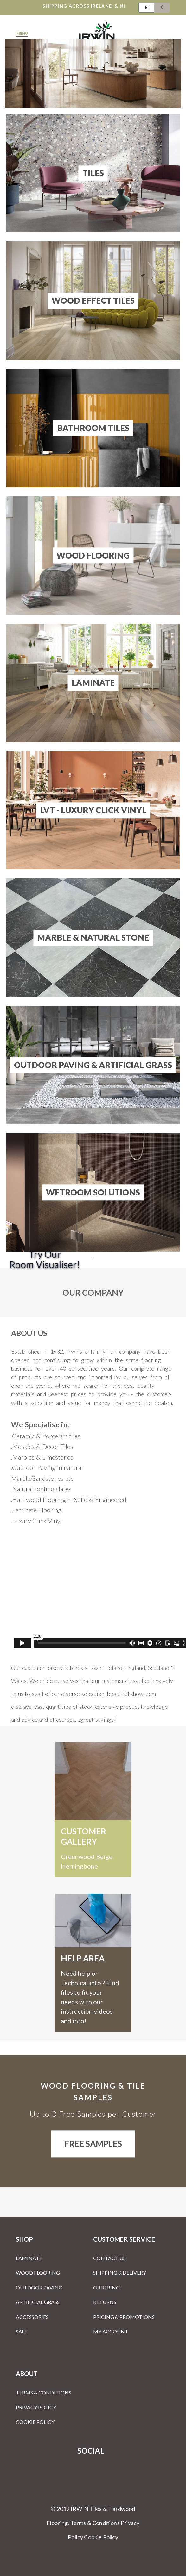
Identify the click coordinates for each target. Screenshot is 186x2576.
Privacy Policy (36, 2407)
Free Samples (93, 2144)
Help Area (83, 1958)
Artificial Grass (38, 2302)
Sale (21, 2331)
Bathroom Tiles (93, 428)
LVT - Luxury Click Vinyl (93, 810)
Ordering (106, 2287)
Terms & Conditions (43, 2392)
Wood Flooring (93, 555)
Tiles (93, 173)
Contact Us (109, 2258)
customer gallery (83, 1836)
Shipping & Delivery (119, 2273)
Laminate (93, 683)
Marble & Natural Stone (93, 937)
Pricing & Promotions (124, 2317)
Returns (104, 2302)
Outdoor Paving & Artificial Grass (93, 1065)
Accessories (32, 2317)
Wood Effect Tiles (93, 300)
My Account (110, 2331)
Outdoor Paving (39, 2287)
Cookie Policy (35, 2422)
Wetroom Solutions (93, 1192)
